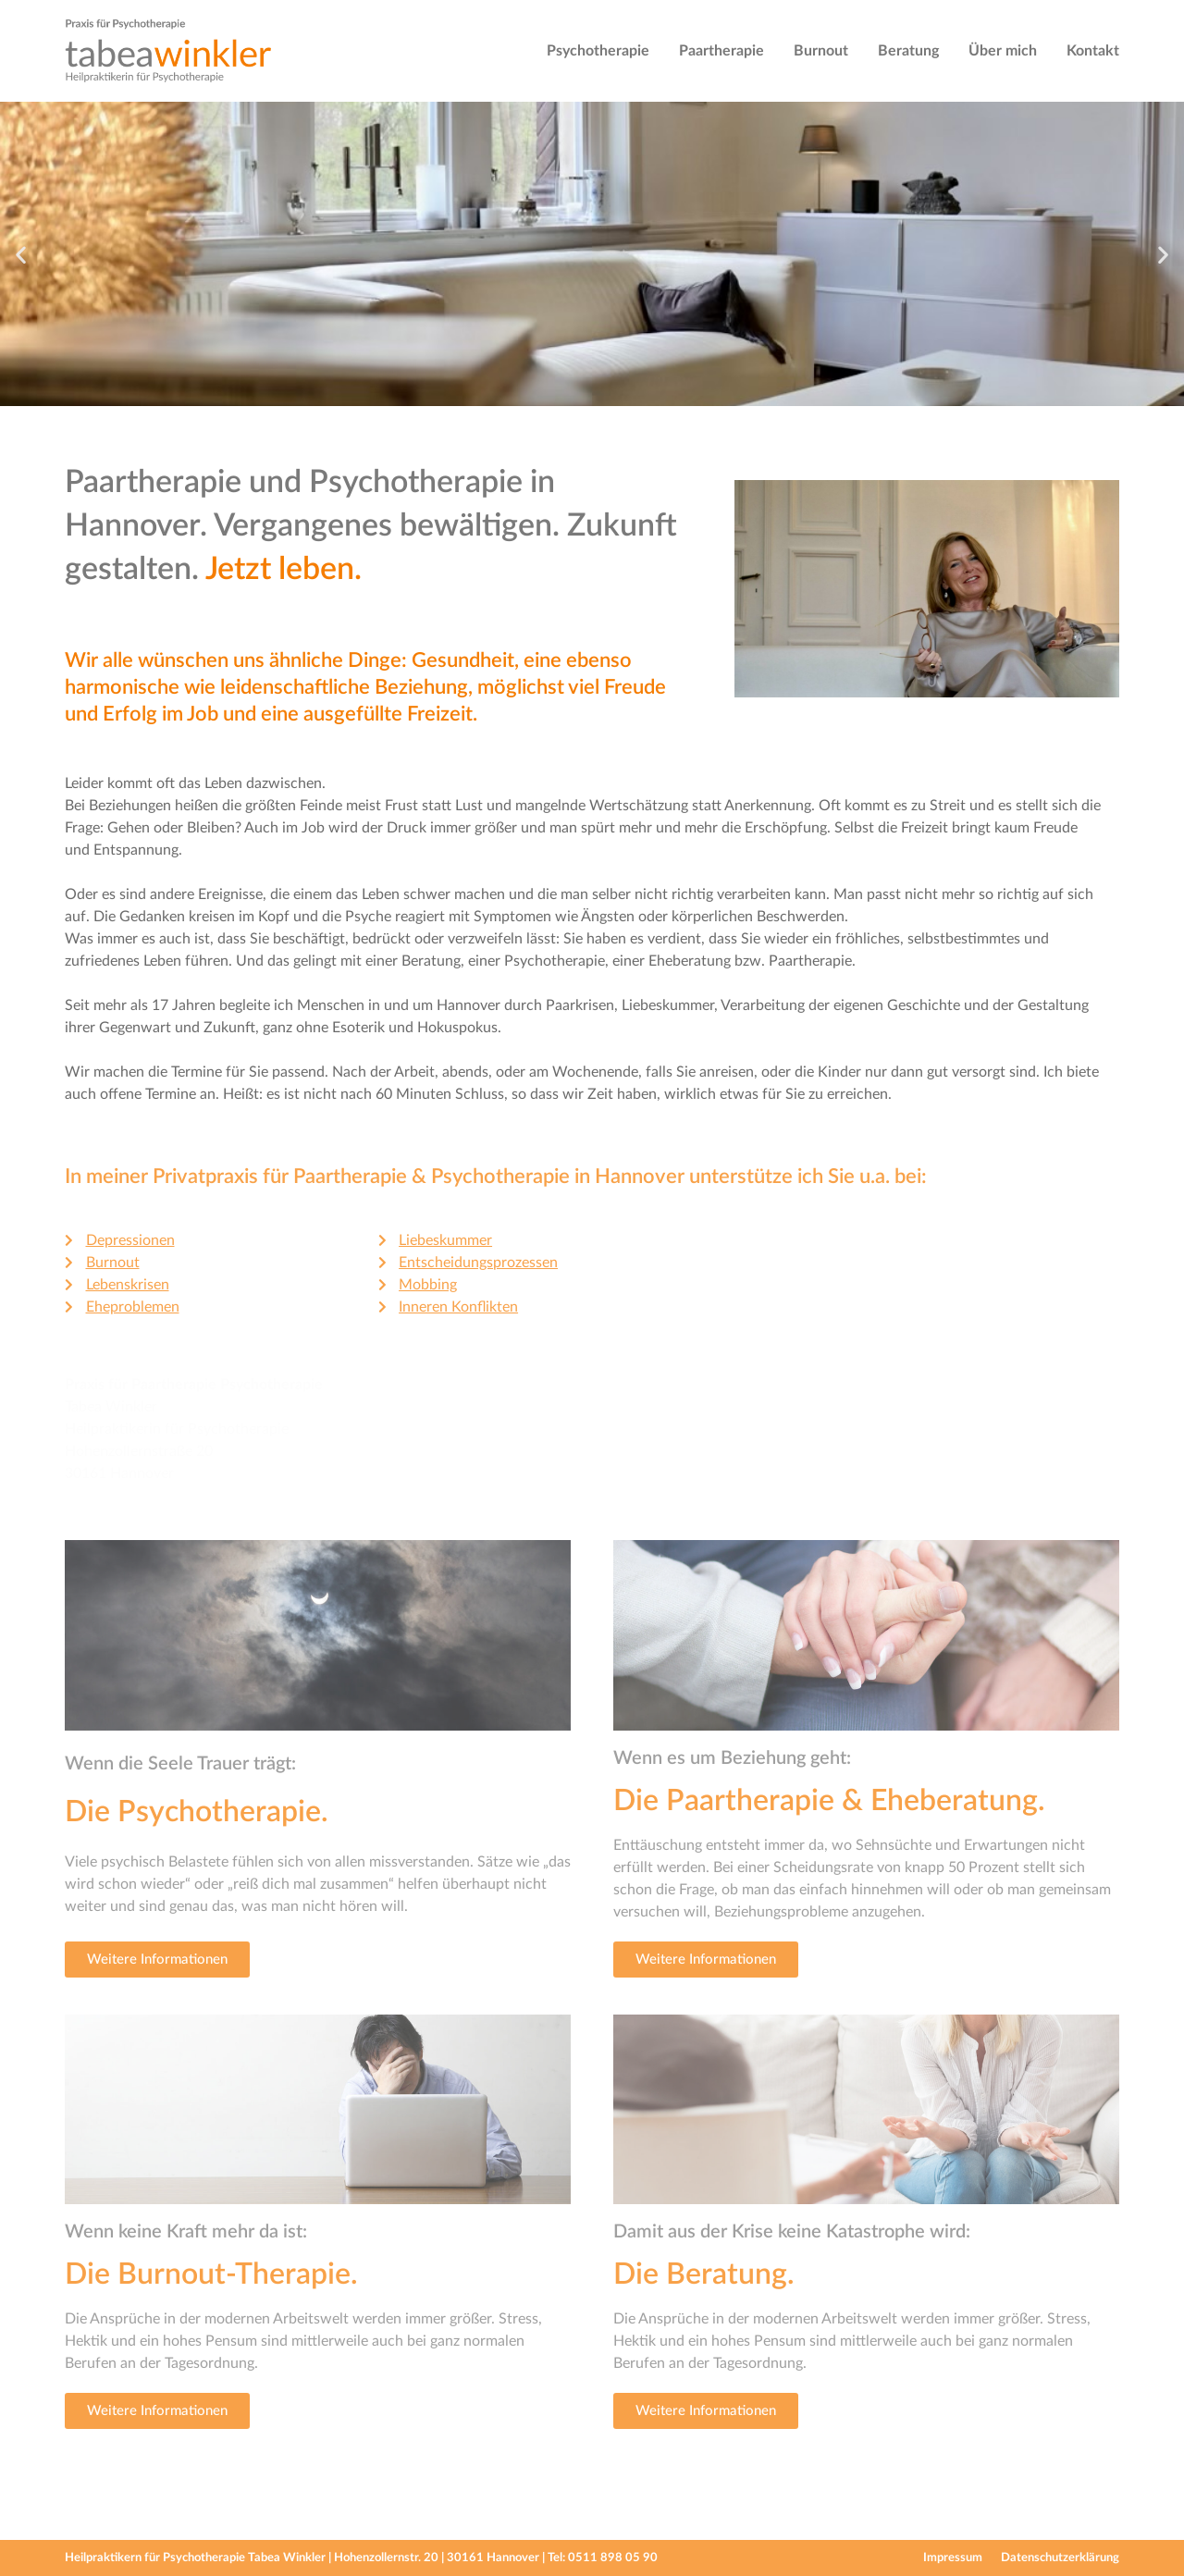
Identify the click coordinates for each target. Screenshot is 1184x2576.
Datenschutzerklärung (1060, 2558)
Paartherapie (721, 50)
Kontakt (1093, 50)
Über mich (1002, 50)
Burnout (821, 50)
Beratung (908, 50)
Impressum (952, 2558)
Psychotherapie (598, 50)
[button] (20, 253)
